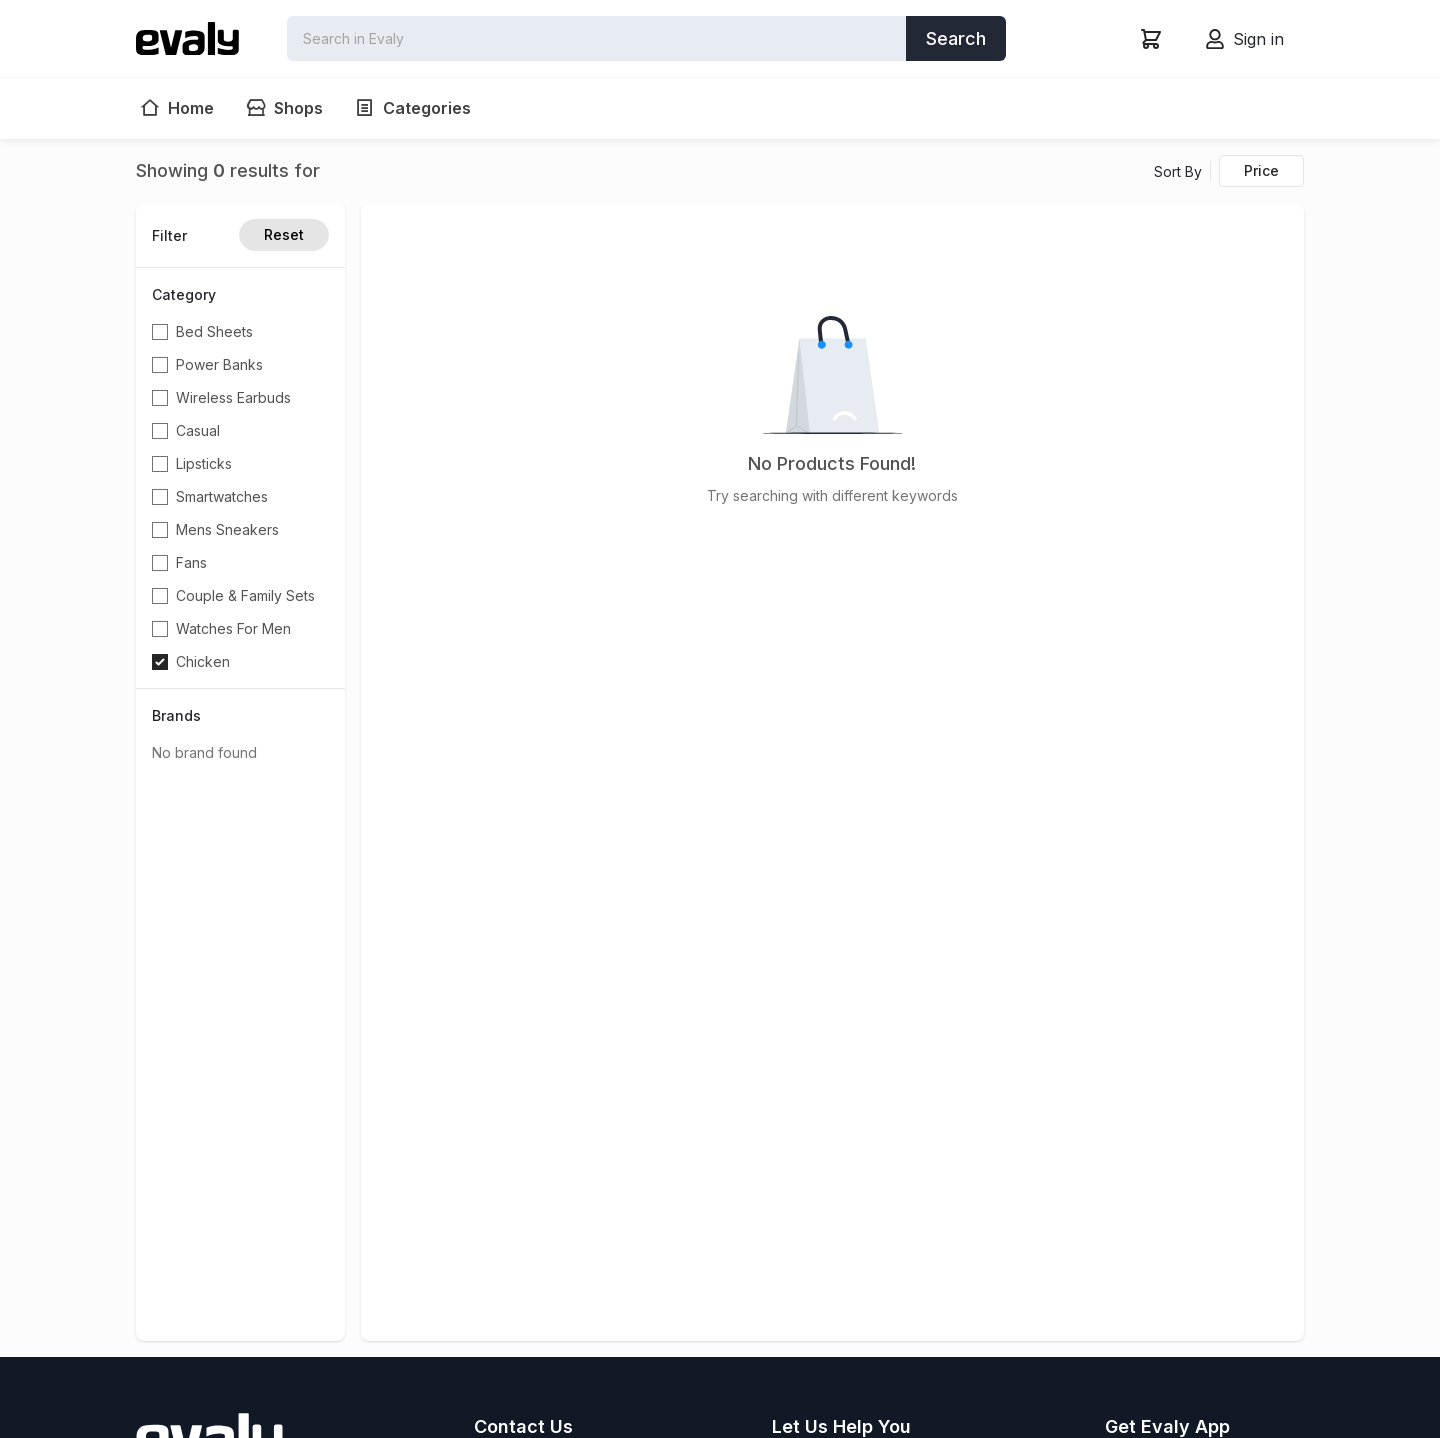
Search (956, 38)
